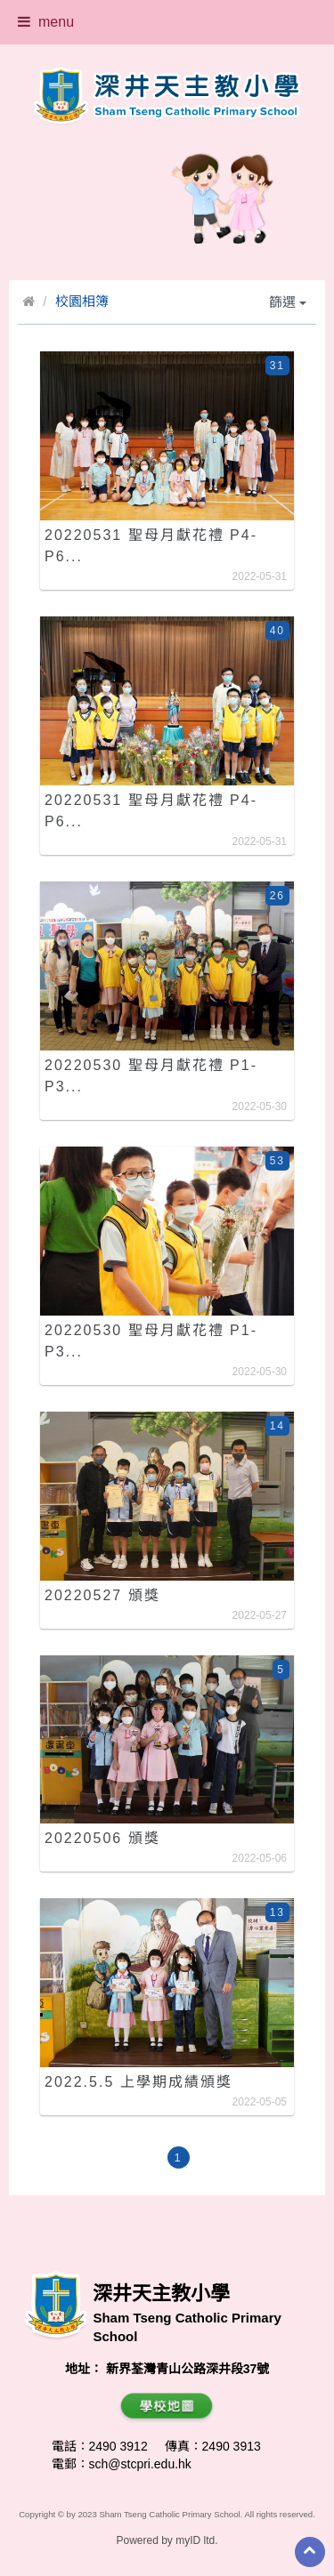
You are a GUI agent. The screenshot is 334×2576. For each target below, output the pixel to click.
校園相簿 (82, 301)
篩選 (287, 302)
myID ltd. (196, 2540)
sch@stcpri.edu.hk (140, 2464)
